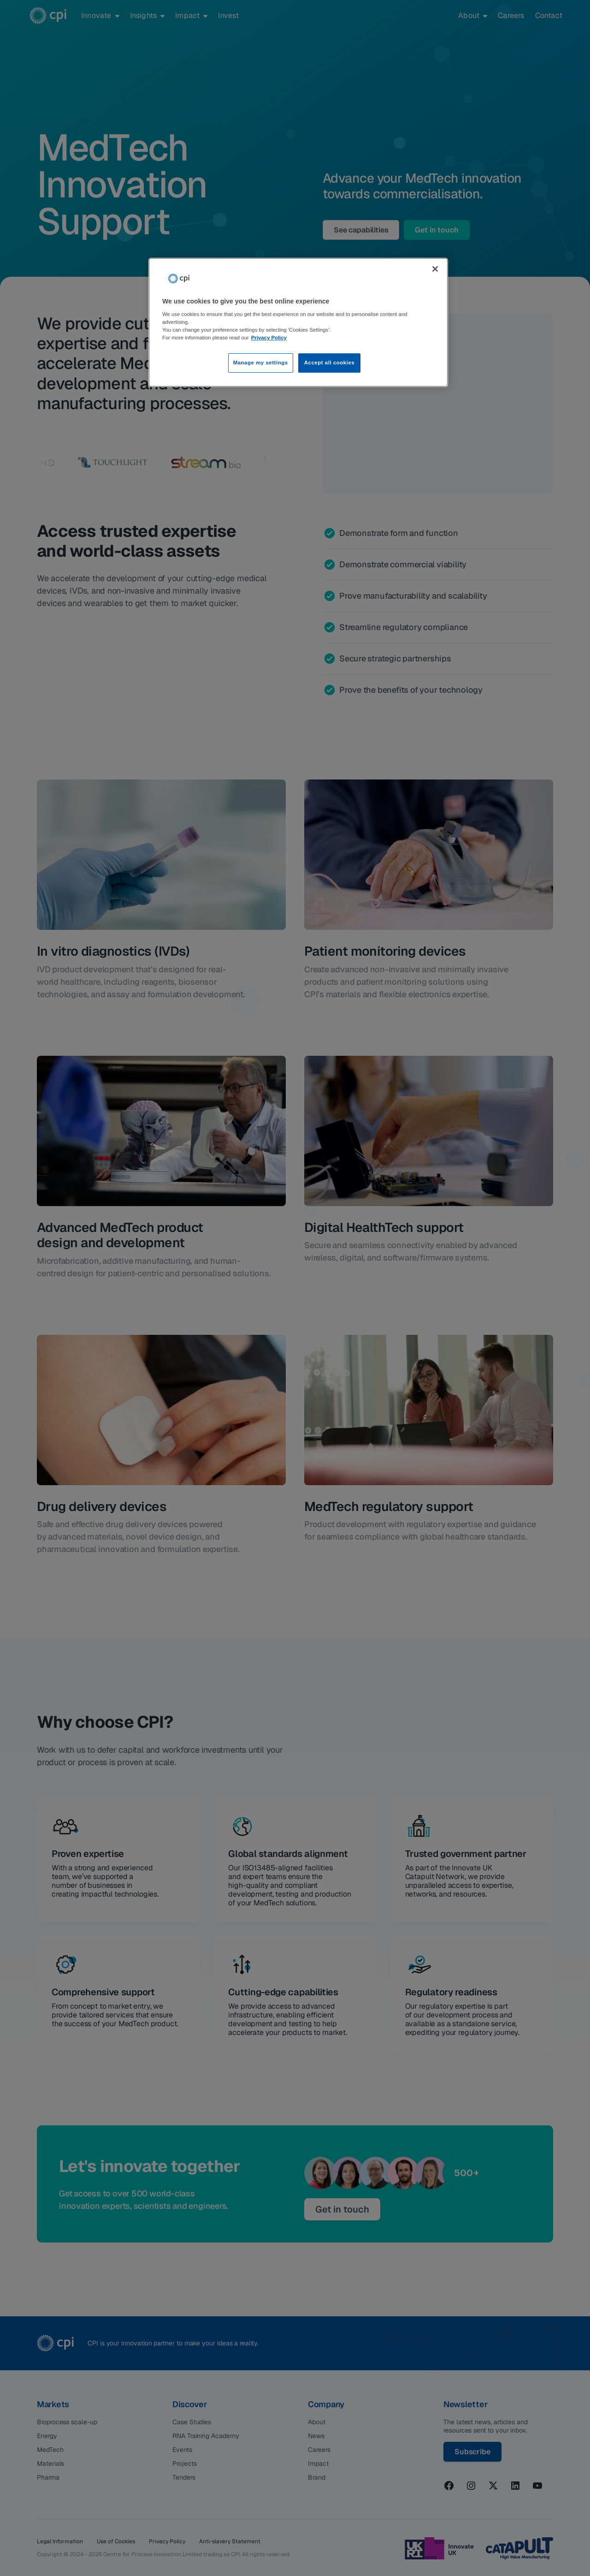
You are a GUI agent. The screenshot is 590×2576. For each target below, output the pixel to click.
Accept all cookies (329, 362)
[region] (298, 322)
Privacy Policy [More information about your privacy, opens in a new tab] (269, 337)
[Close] (435, 269)
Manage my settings (260, 362)
